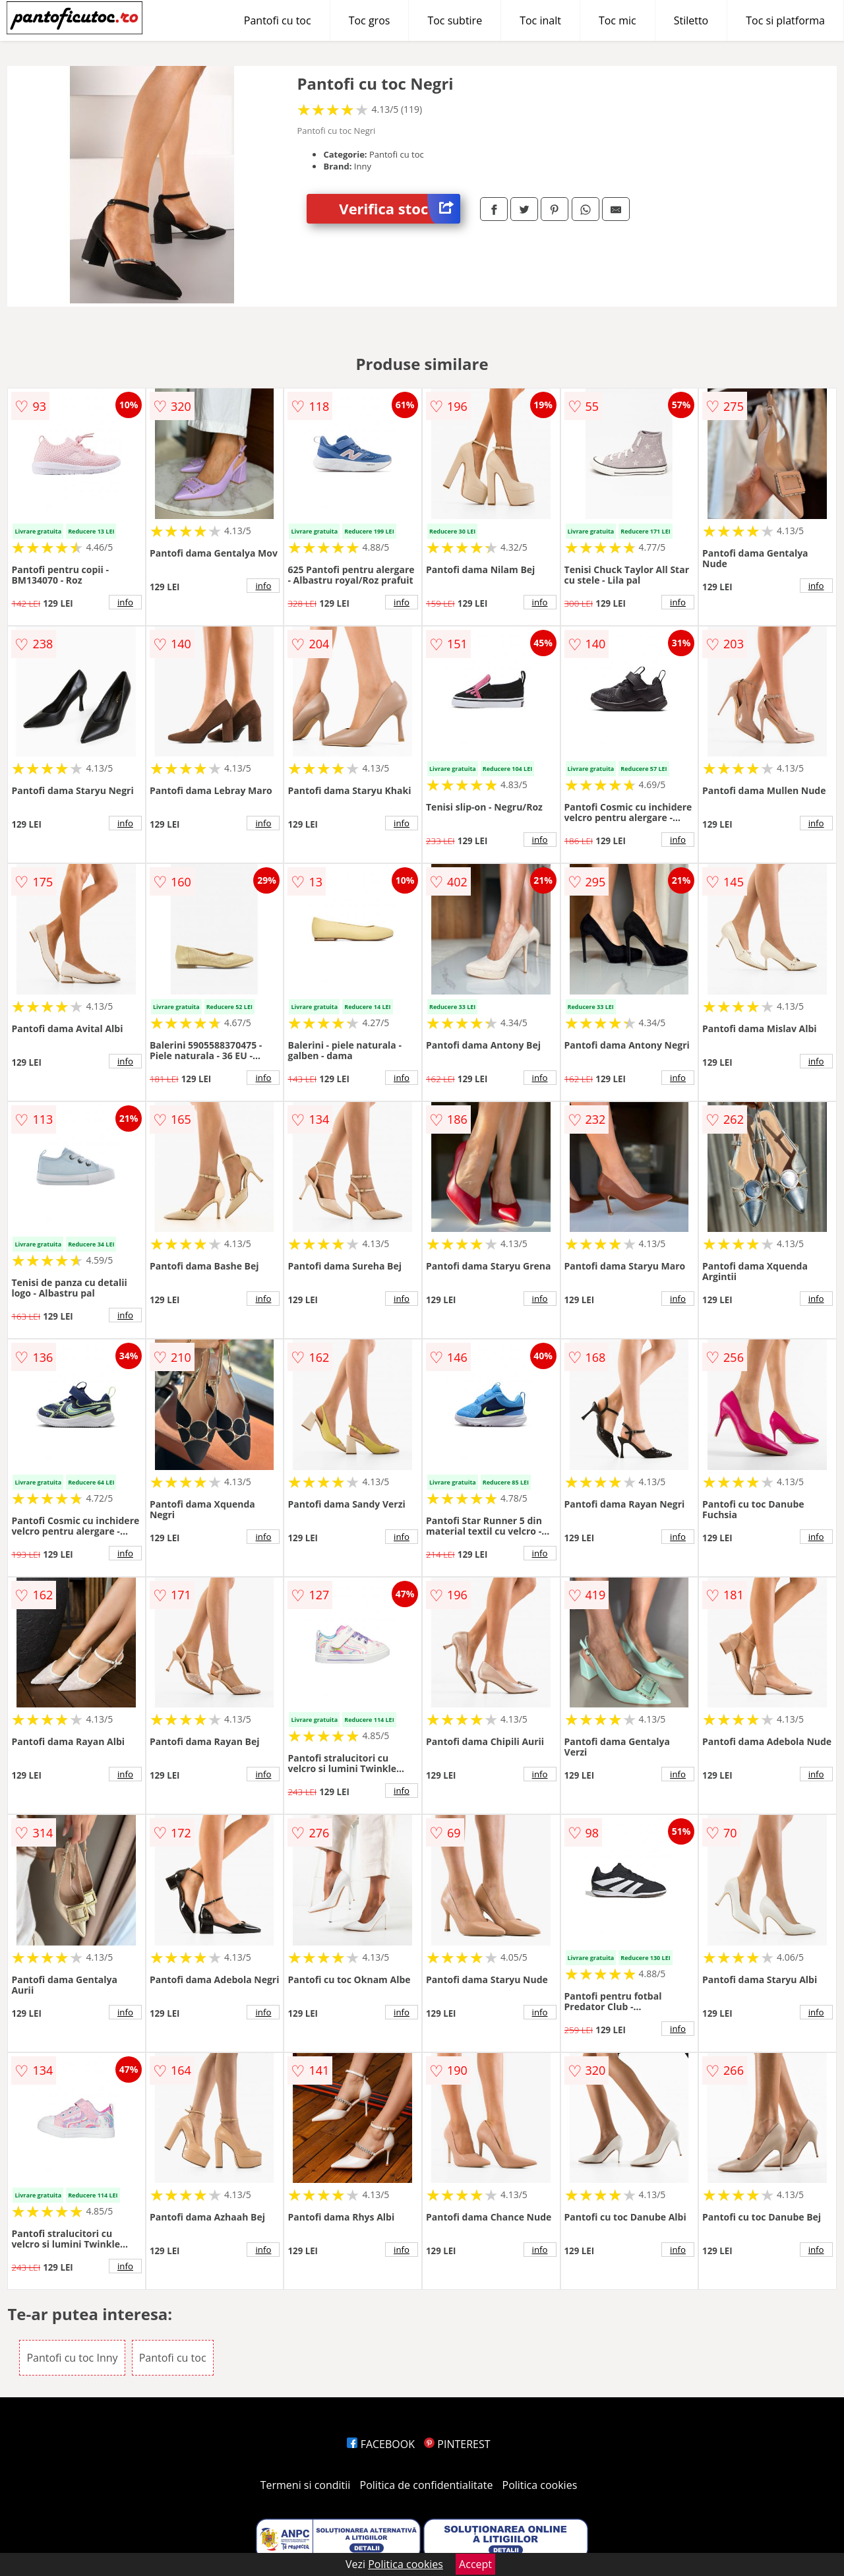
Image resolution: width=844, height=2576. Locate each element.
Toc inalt (540, 20)
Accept (475, 2564)
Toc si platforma (785, 20)
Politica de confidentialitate (426, 2485)
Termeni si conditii (305, 2485)
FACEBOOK (381, 2444)
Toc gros (369, 20)
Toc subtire (454, 20)
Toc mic (617, 20)
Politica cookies (540, 2485)
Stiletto (691, 20)
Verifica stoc (399, 209)
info (125, 602)
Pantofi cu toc (277, 20)
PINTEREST (457, 2444)
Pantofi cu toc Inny (71, 2357)
